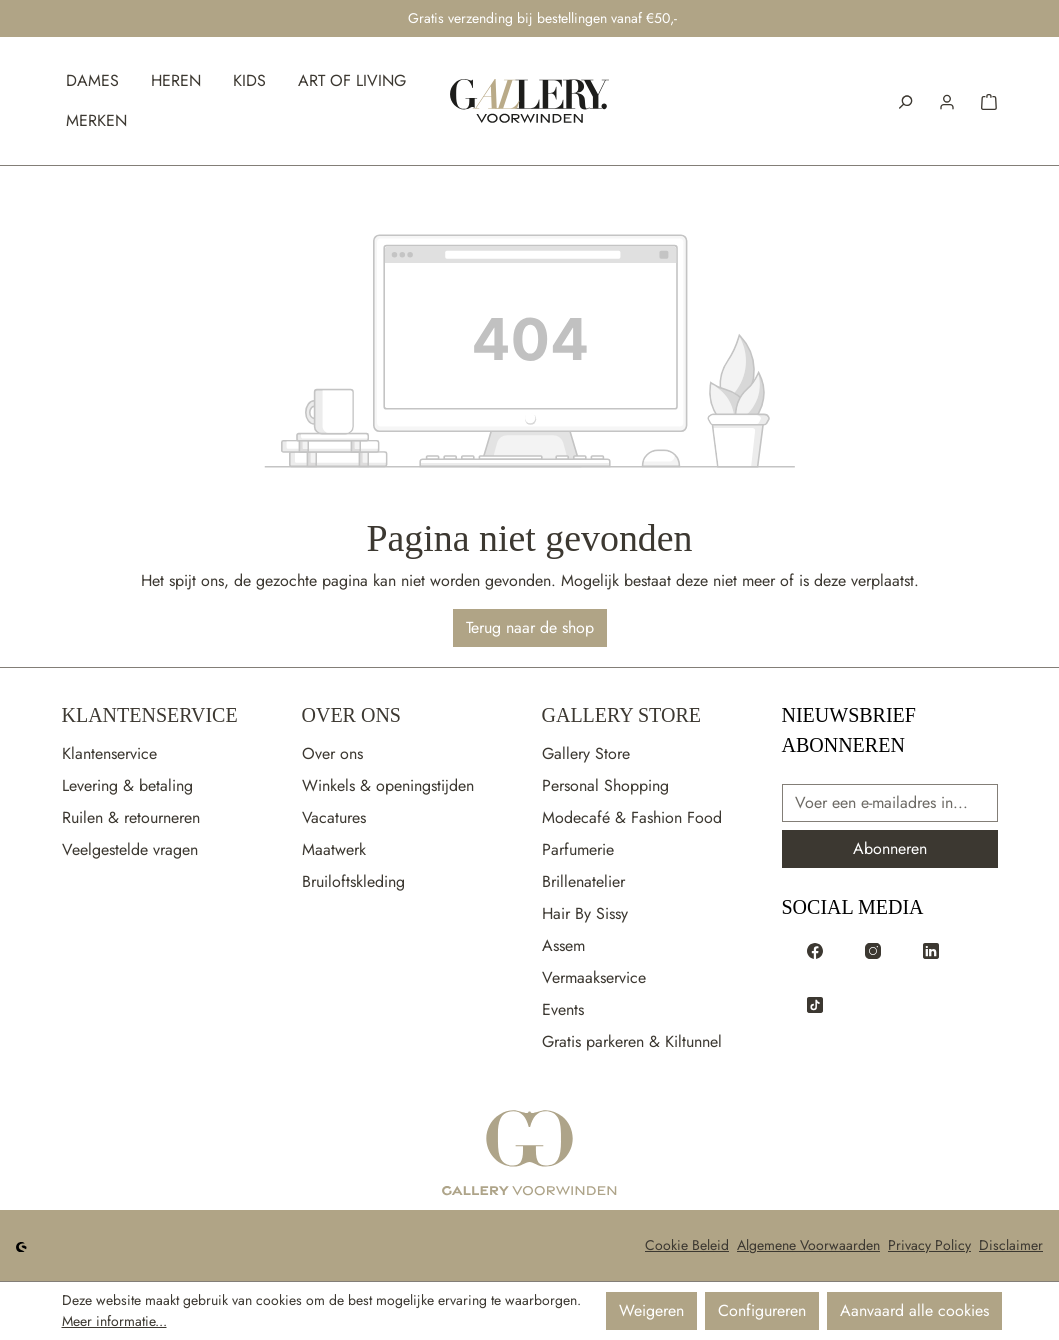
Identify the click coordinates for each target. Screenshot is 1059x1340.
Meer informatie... (114, 1321)
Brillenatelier (583, 881)
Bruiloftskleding (353, 881)
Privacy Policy (929, 1245)
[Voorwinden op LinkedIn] (931, 949)
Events (563, 1009)
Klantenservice (150, 715)
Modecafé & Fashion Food (632, 817)
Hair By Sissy (585, 913)
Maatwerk (334, 849)
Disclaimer (1011, 1245)
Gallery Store (621, 715)
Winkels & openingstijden (388, 785)
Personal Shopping (605, 785)
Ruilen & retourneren (131, 817)
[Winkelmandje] (989, 101)
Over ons (332, 753)
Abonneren (890, 848)
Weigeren (651, 1310)
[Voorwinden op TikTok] (815, 1003)
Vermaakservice (594, 977)
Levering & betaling (127, 785)
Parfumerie (578, 849)
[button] (947, 101)
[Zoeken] (905, 101)
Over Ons (351, 715)
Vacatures (334, 817)
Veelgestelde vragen (130, 849)
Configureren (762, 1310)
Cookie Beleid (687, 1245)
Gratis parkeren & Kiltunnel (632, 1041)
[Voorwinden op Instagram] (873, 949)
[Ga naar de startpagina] (529, 1154)
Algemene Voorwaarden (808, 1245)
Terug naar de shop (530, 627)
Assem (563, 945)
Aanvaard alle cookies (914, 1310)
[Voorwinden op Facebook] (815, 949)
